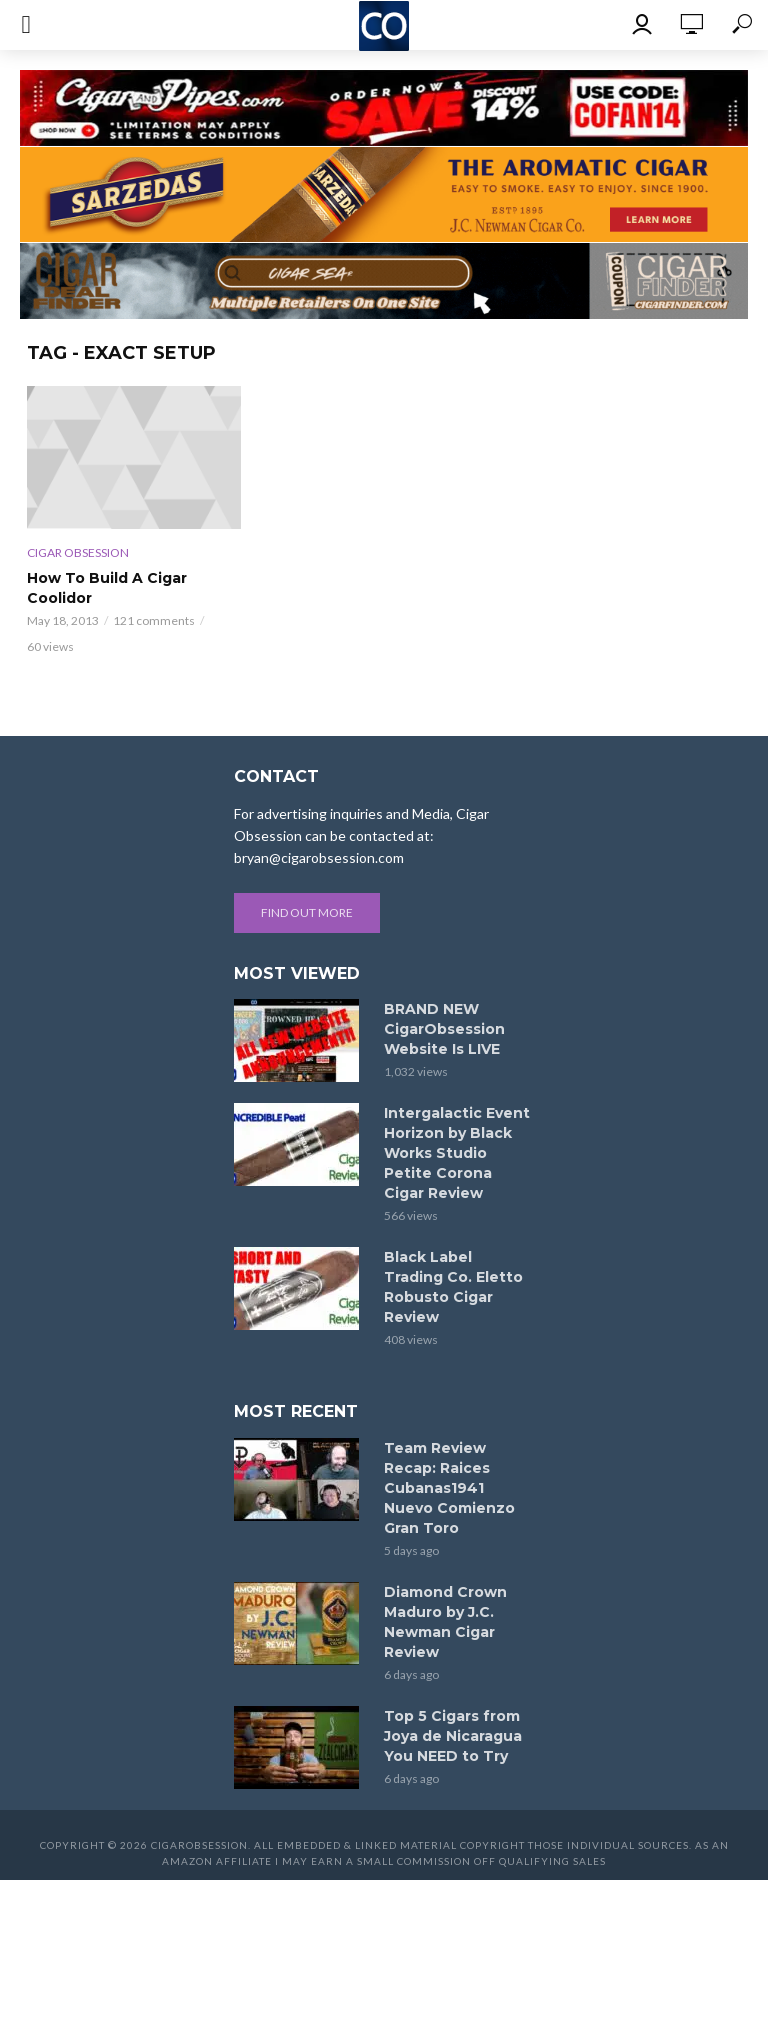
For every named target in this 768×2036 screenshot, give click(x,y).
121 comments (154, 620)
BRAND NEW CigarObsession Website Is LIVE (444, 1029)
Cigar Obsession (78, 552)
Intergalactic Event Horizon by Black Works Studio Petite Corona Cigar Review (457, 1153)
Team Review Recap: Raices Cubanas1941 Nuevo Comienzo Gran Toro (449, 1488)
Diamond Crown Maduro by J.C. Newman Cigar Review (445, 1622)
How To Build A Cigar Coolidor (107, 588)
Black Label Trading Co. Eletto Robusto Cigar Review (453, 1287)
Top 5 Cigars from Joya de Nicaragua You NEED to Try (453, 1736)
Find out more (307, 912)
